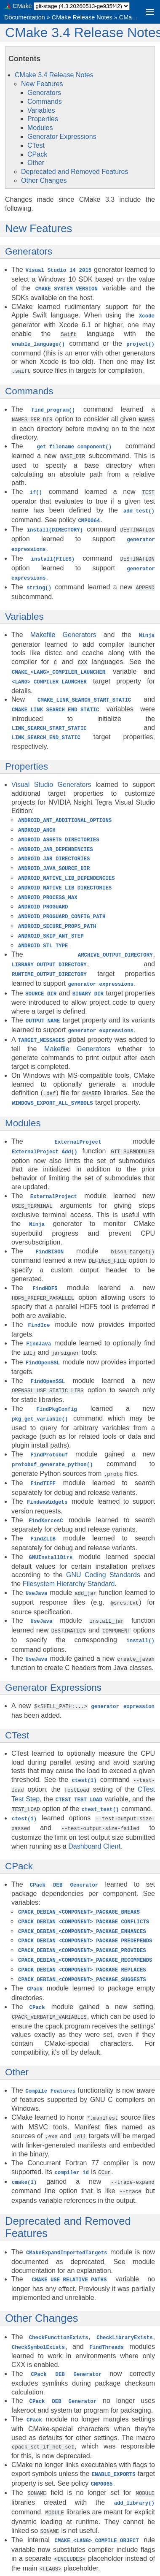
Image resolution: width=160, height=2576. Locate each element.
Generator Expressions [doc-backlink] (53, 1652)
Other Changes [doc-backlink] (41, 2272)
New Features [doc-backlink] (38, 228)
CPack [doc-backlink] (19, 1828)
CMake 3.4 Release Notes (54, 75)
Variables (41, 110)
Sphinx (73, 2569)
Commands (44, 101)
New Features (42, 83)
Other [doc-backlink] (17, 2029)
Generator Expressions (61, 136)
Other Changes (44, 180)
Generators (44, 92)
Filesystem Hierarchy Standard (69, 1551)
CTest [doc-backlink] (17, 1700)
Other (35, 162)
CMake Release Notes (82, 17)
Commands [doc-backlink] (29, 388)
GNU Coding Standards (103, 1542)
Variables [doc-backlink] (24, 608)
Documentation (24, 17)
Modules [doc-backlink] (23, 1101)
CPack (37, 154)
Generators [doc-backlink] (28, 251)
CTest (36, 145)
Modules (40, 127)
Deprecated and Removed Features (74, 171)
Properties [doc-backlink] (26, 754)
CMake (22, 6)
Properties (42, 118)
